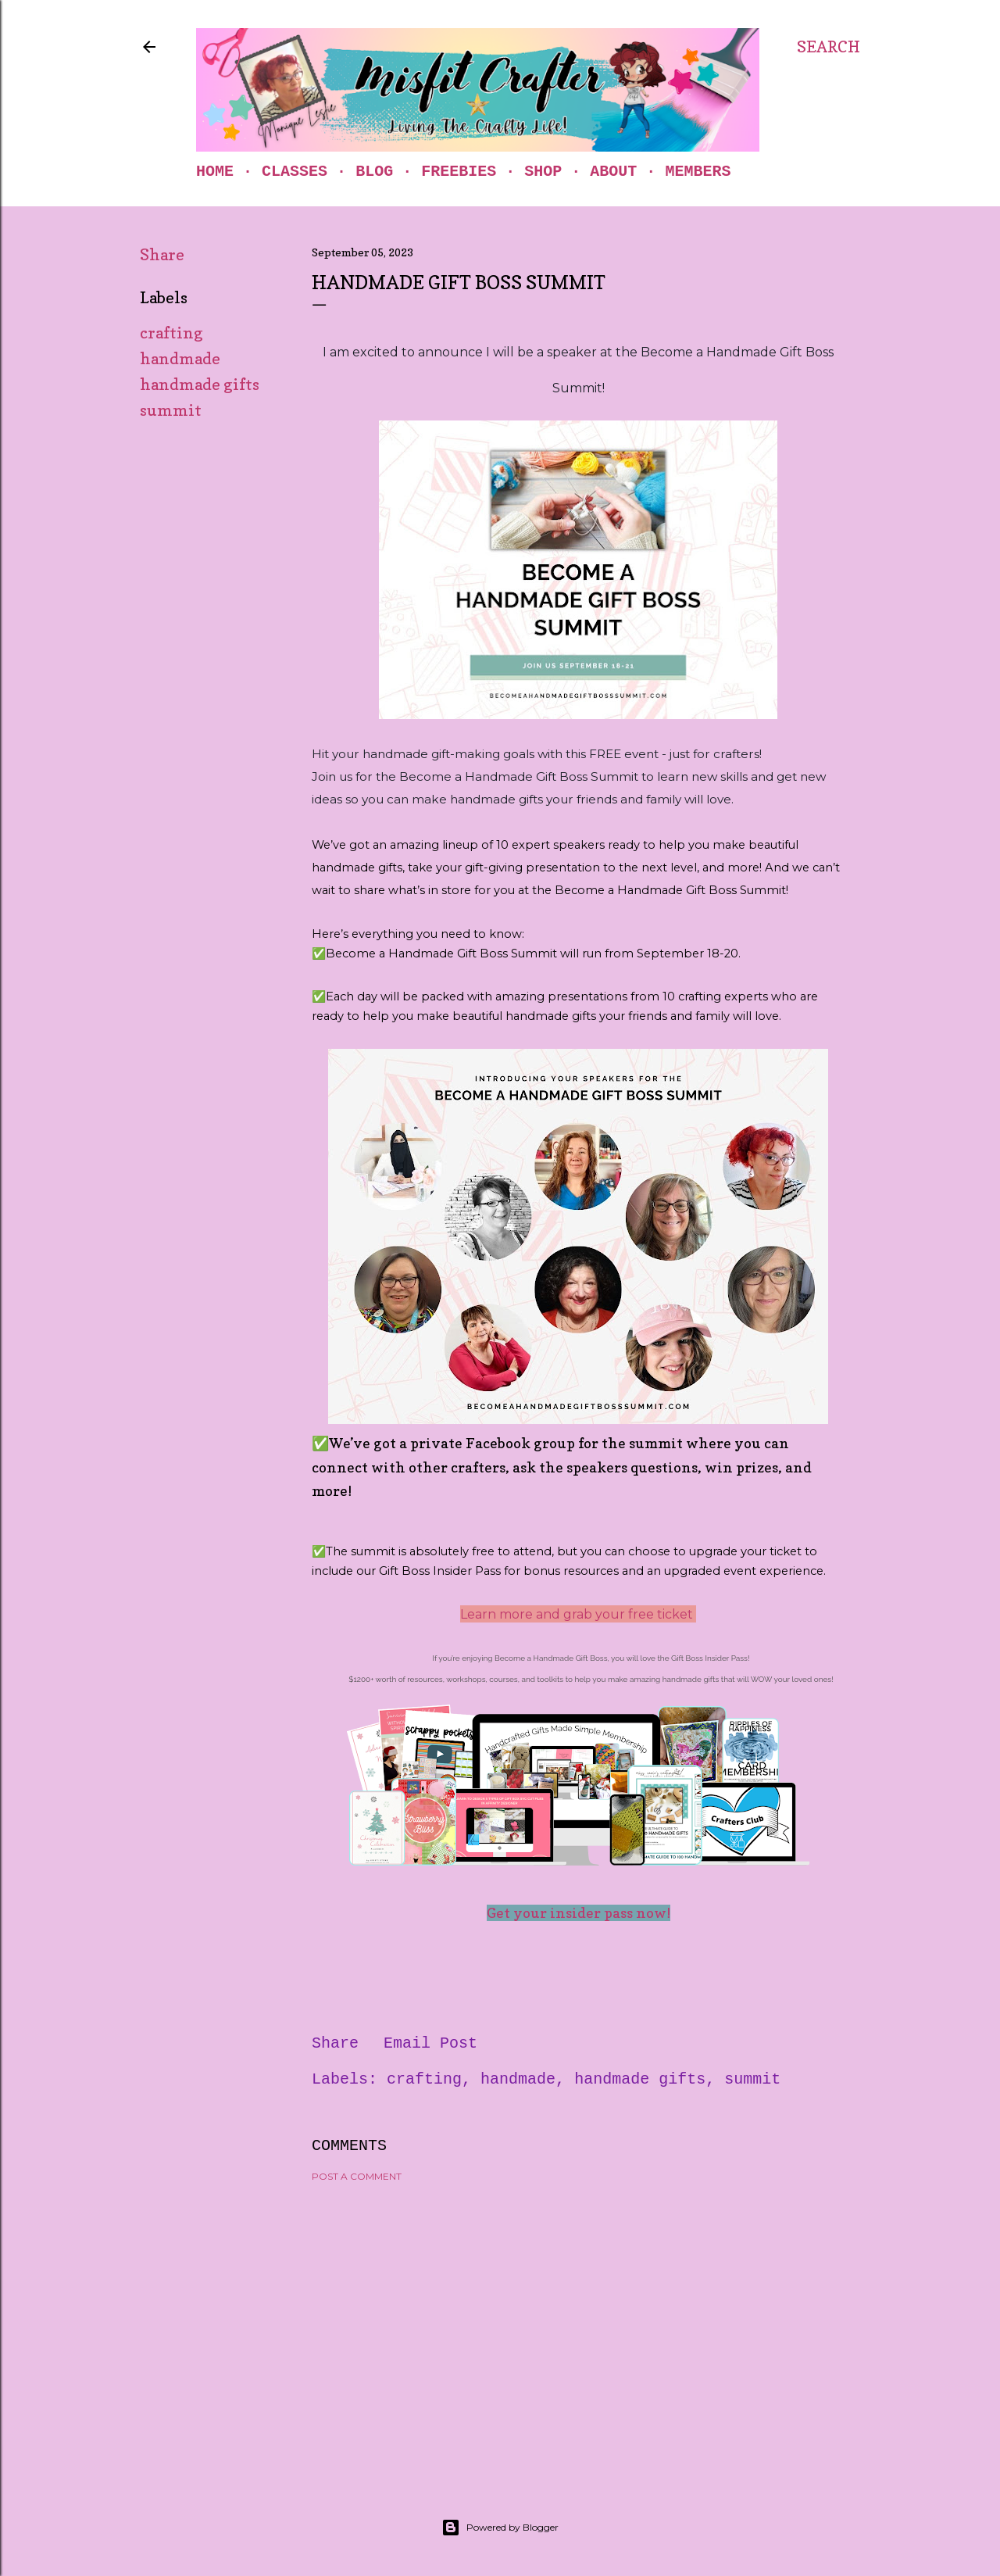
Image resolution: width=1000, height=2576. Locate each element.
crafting (171, 333)
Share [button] (162, 254)
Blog (374, 172)
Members (697, 172)
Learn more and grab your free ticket (578, 1614)
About (613, 172)
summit (171, 410)
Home (215, 172)
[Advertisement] (578, 2330)
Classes (294, 172)
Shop (543, 172)
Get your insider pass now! (578, 1913)
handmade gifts (199, 384)
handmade (180, 358)
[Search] (828, 47)
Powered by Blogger (500, 2527)
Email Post (430, 2043)
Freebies (458, 172)
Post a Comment (357, 2176)
